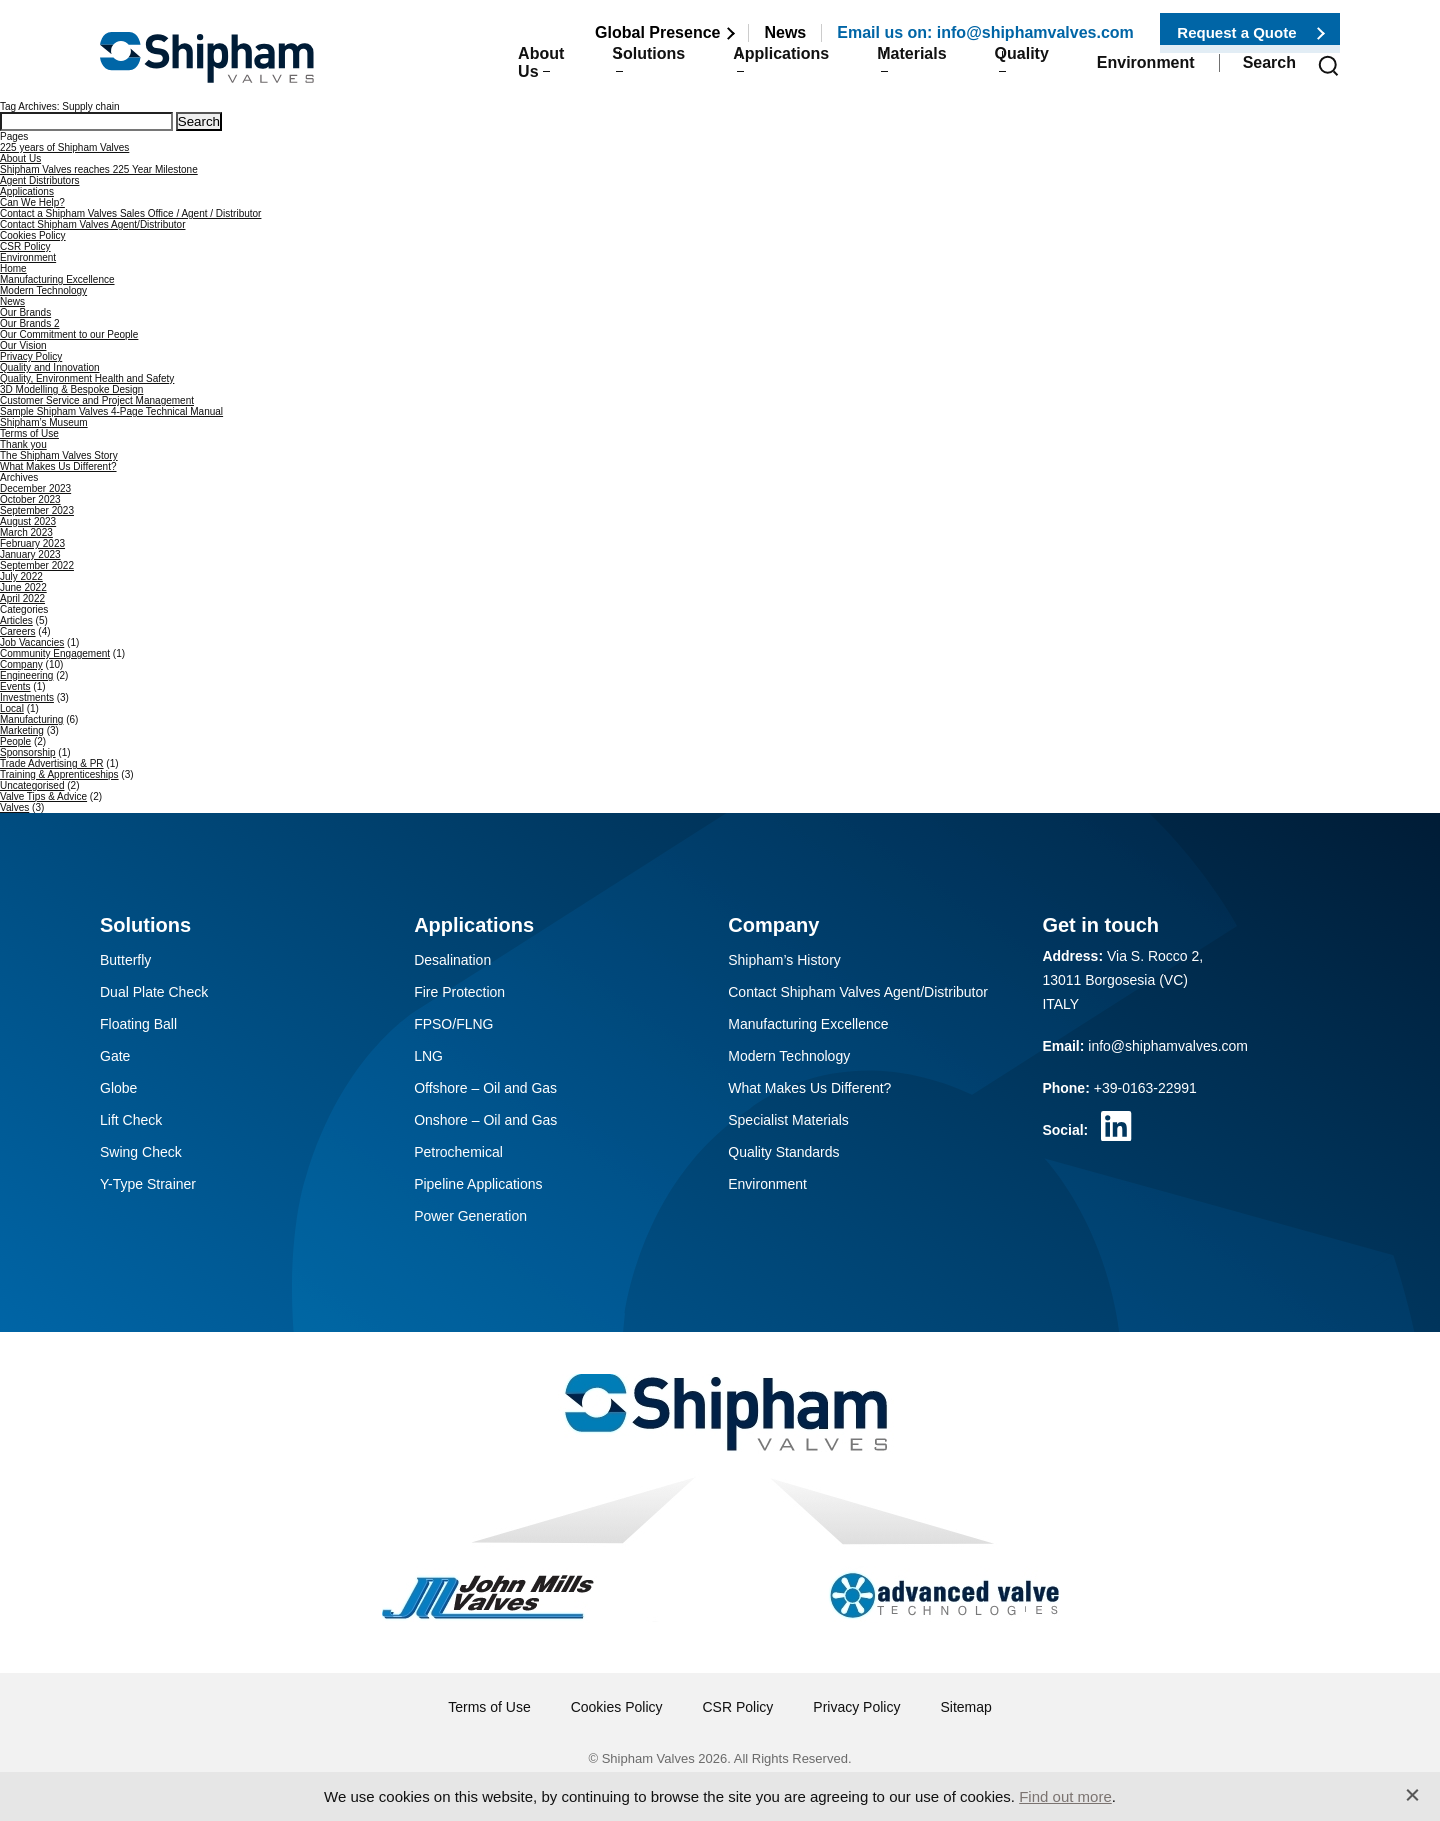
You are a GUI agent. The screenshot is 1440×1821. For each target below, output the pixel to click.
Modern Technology (43, 290)
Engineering (26, 675)
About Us (473, 71)
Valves (14, 807)
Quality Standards (783, 1152)
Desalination (452, 960)
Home (13, 268)
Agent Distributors (39, 180)
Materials (889, 71)
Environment (1146, 71)
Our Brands (25, 312)
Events (15, 686)
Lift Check (131, 1120)
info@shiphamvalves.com (1168, 1046)
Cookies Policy (33, 235)
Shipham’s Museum (44, 422)
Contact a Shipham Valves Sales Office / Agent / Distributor (130, 213)
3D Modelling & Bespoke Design (71, 389)
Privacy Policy (31, 356)
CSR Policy (25, 246)
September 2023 (37, 510)
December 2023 (35, 488)
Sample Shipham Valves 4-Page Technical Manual (111, 411)
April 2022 (22, 598)
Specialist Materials (788, 1120)
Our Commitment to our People (69, 334)
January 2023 (30, 554)
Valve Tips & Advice (43, 796)
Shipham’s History (784, 960)
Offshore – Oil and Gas (485, 1088)
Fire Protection (459, 992)
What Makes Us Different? (58, 466)
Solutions (604, 71)
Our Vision (23, 345)
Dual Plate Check (154, 992)
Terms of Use (29, 433)
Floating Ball (138, 1024)
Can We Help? (32, 202)
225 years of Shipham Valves (64, 147)
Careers (18, 631)
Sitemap (965, 1707)
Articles (16, 620)
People (15, 741)
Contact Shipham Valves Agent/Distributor (92, 224)
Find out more (1065, 1796)
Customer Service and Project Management (97, 400)
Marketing (22, 730)
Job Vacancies (32, 642)
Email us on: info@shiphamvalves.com (985, 32)
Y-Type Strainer (148, 1184)
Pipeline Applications (478, 1184)
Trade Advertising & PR (52, 763)
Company (21, 664)
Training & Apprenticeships (59, 774)
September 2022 (37, 565)
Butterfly (125, 960)
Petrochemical (458, 1152)
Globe (118, 1088)
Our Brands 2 (29, 323)
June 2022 (23, 587)
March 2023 (26, 532)
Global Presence (657, 32)
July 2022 (21, 576)
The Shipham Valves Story (59, 455)
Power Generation (470, 1216)
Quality (1011, 71)
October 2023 (30, 499)
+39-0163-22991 (1145, 1088)
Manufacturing (31, 719)
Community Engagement (55, 653)
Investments (27, 697)
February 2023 (32, 543)
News (785, 32)
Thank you (23, 444)
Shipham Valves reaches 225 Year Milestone (99, 169)
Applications (748, 71)
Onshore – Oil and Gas (485, 1120)
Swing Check (141, 1152)
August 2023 (28, 521)
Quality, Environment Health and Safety (87, 378)
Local (12, 708)
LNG (428, 1056)
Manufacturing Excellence (57, 279)
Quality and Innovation (50, 367)
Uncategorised (32, 785)
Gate (115, 1056)
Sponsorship (28, 752)
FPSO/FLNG (453, 1024)
